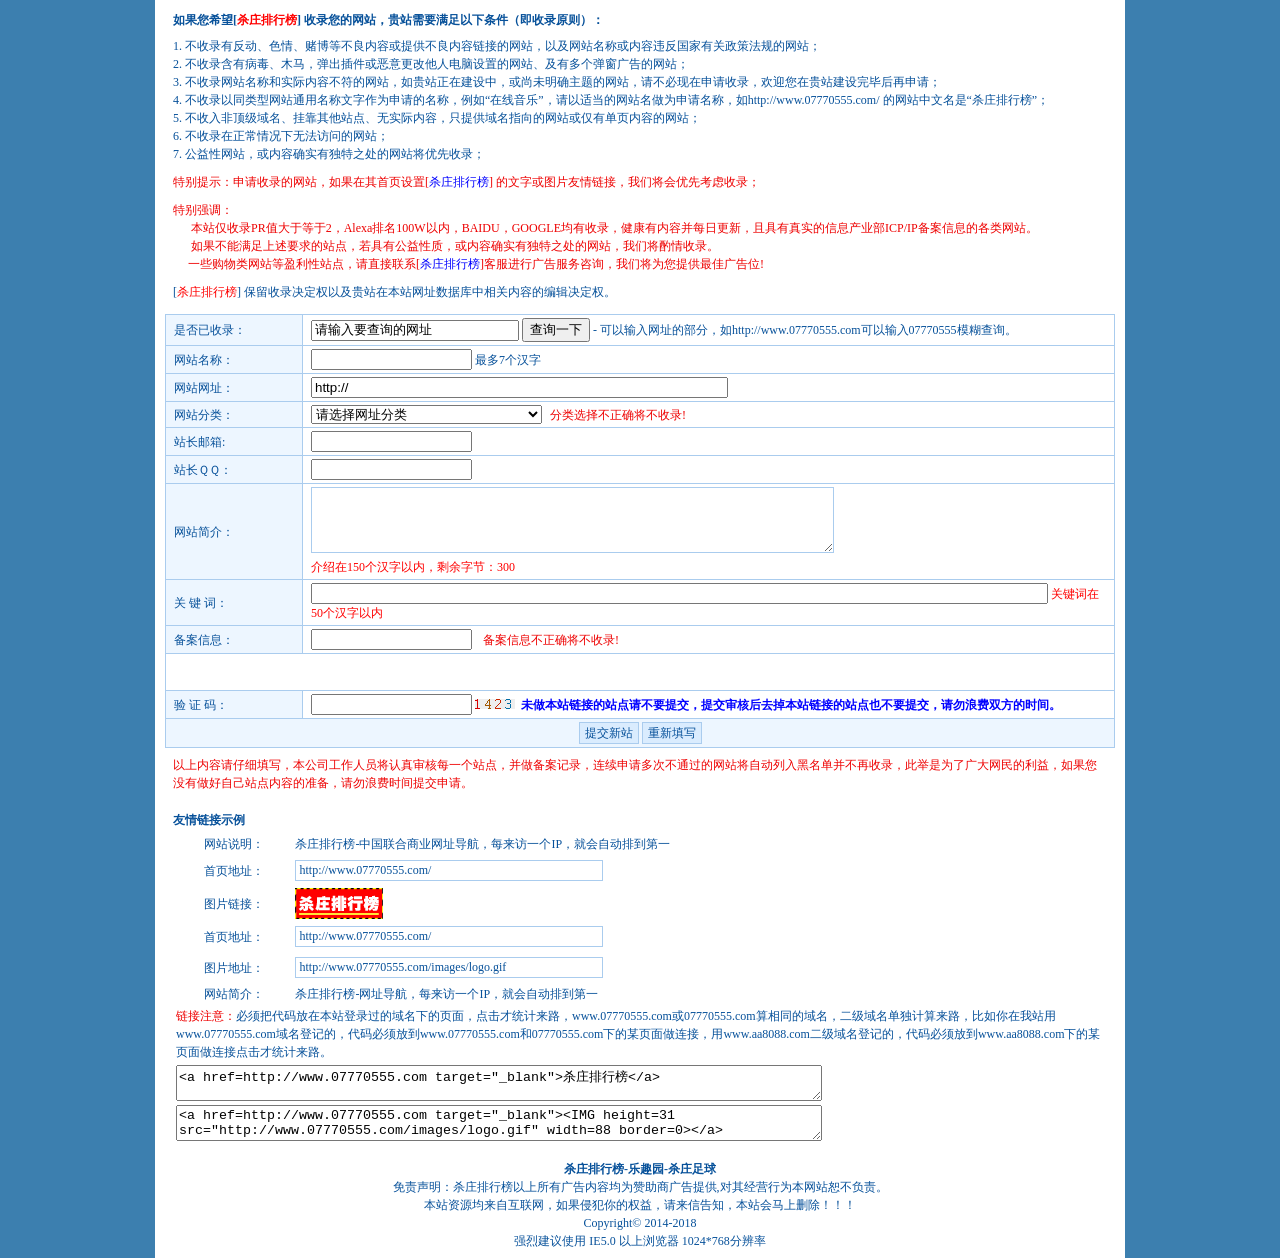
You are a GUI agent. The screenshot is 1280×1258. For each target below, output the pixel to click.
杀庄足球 (692, 1169)
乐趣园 (646, 1169)
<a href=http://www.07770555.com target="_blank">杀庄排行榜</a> (499, 1083)
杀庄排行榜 (594, 1169)
